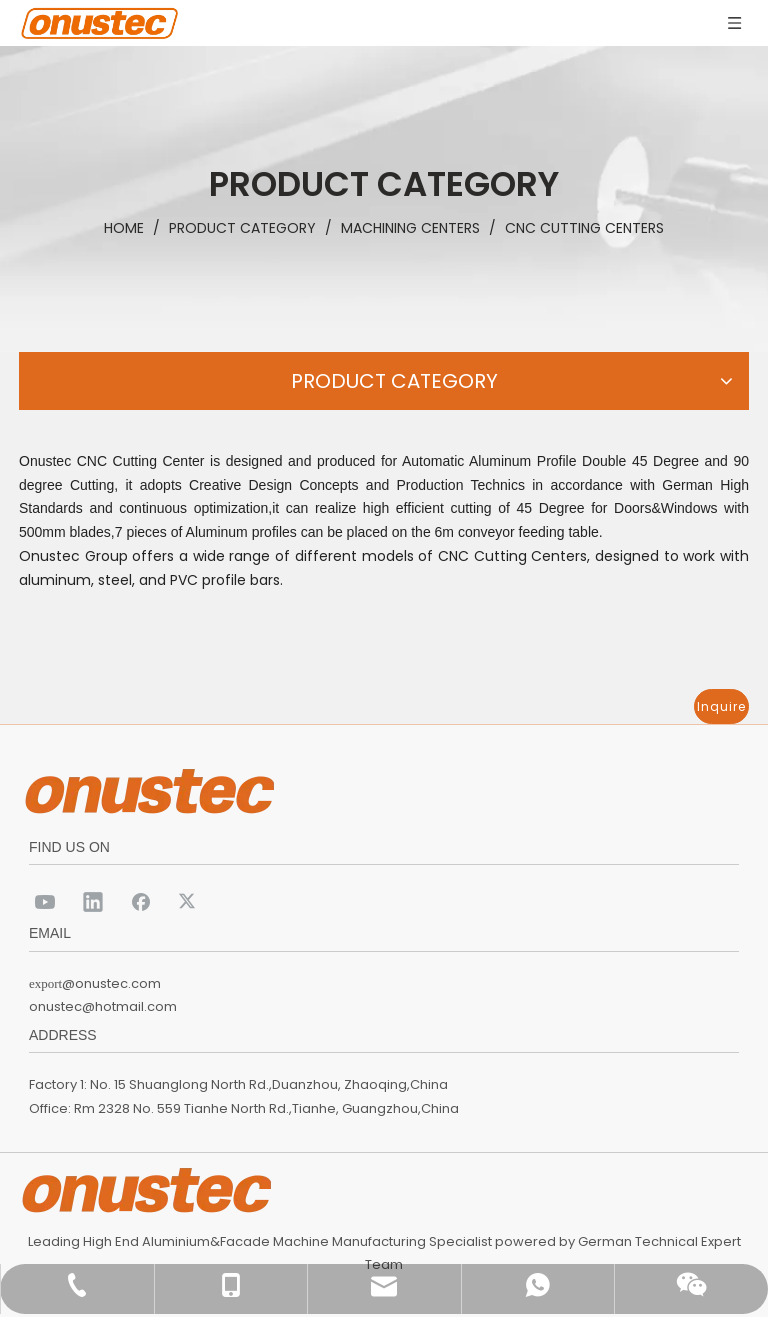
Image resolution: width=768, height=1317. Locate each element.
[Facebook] (141, 901)
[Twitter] (189, 901)
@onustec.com (111, 983)
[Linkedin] (93, 901)
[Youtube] (45, 901)
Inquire (721, 706)
